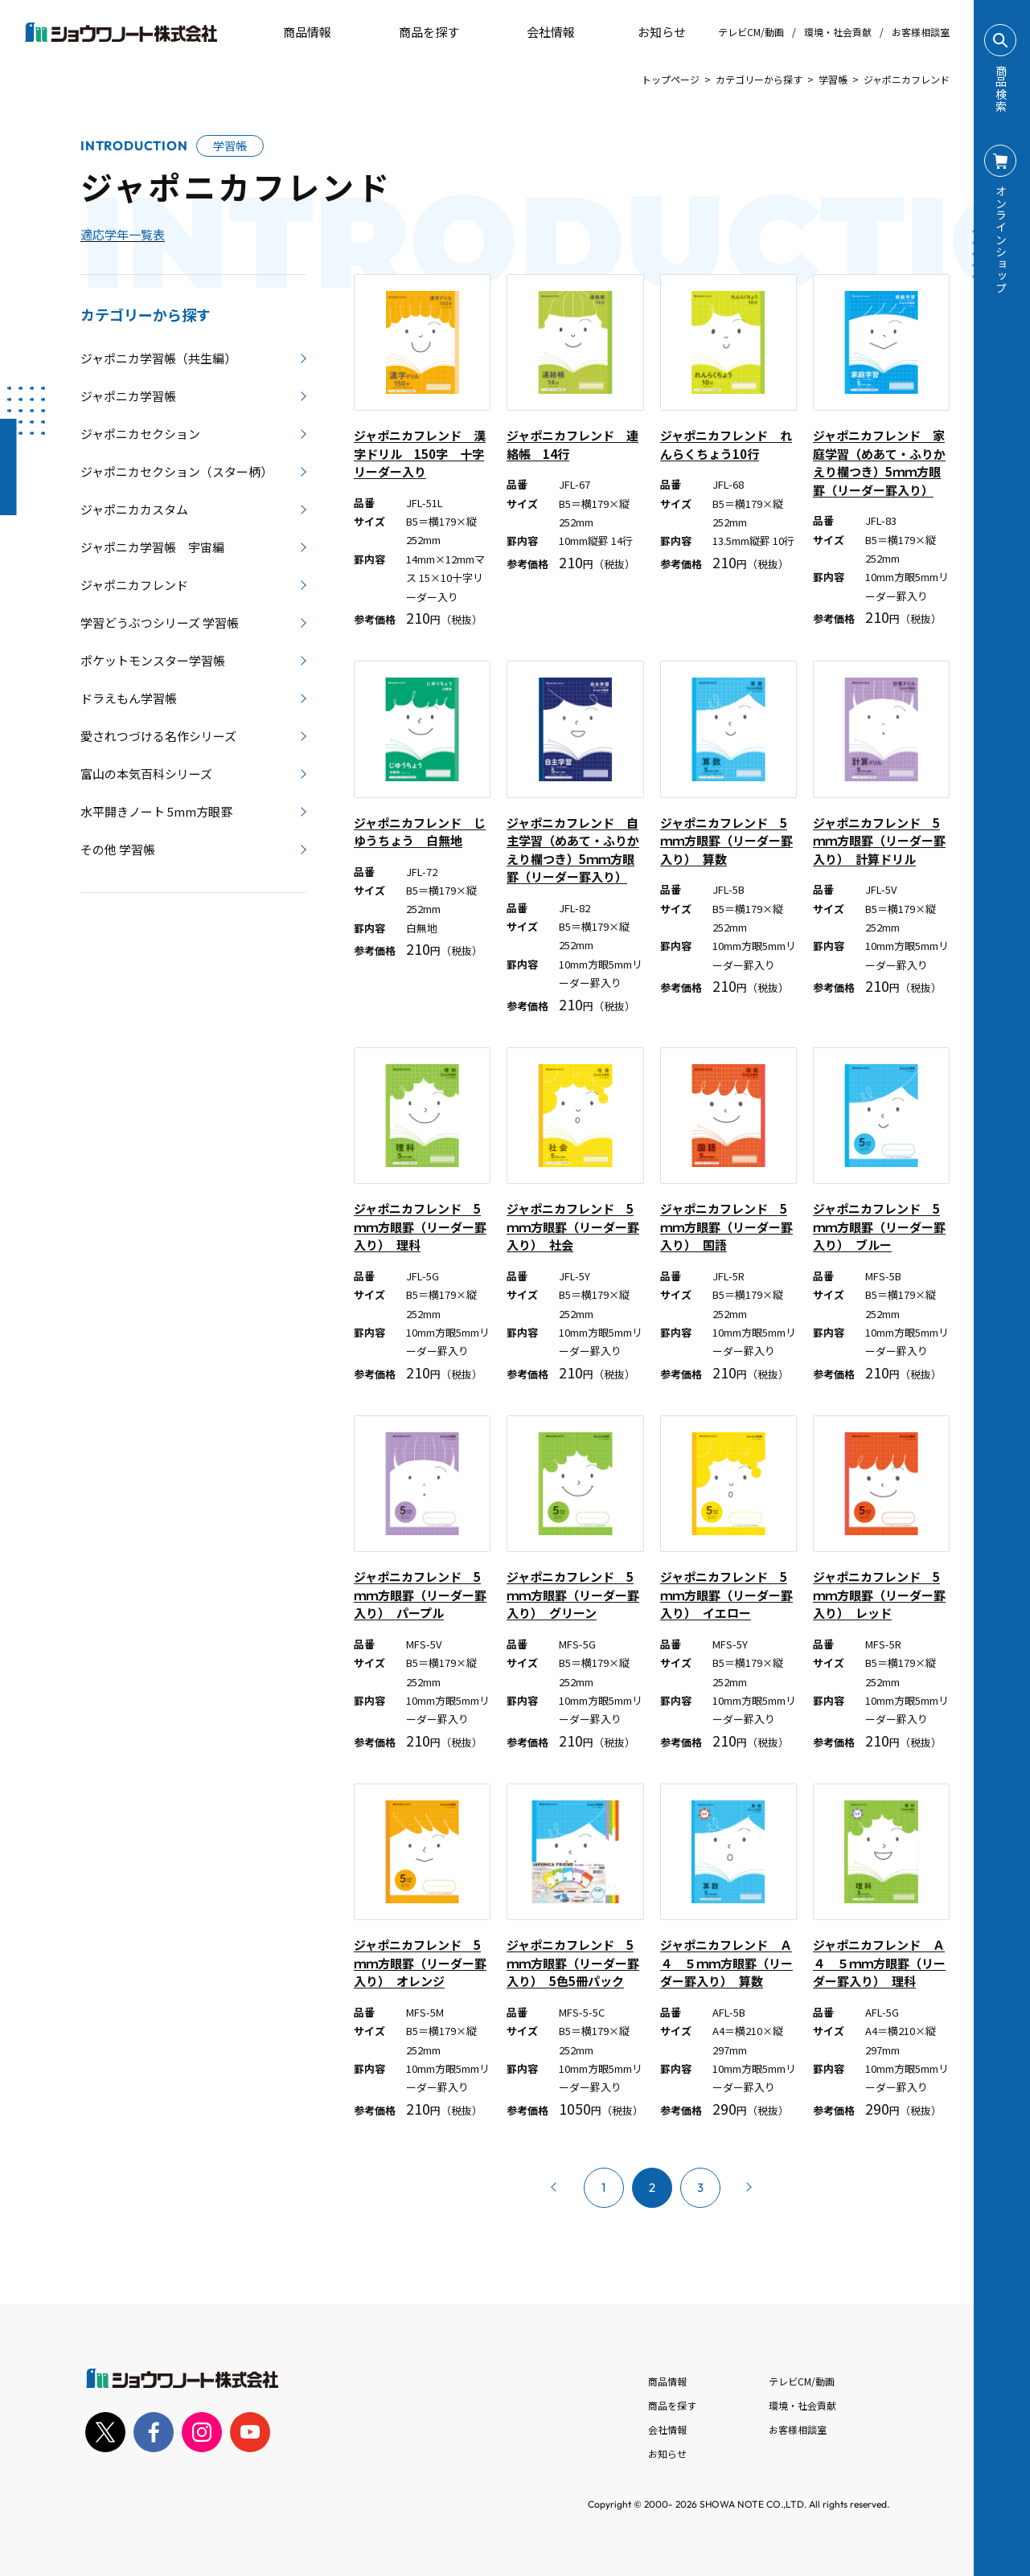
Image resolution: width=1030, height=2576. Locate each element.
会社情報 (667, 2429)
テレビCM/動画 (751, 32)
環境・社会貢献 (838, 32)
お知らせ (650, 32)
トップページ (671, 79)
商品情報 (667, 2381)
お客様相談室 (921, 32)
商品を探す (415, 32)
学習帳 (833, 79)
